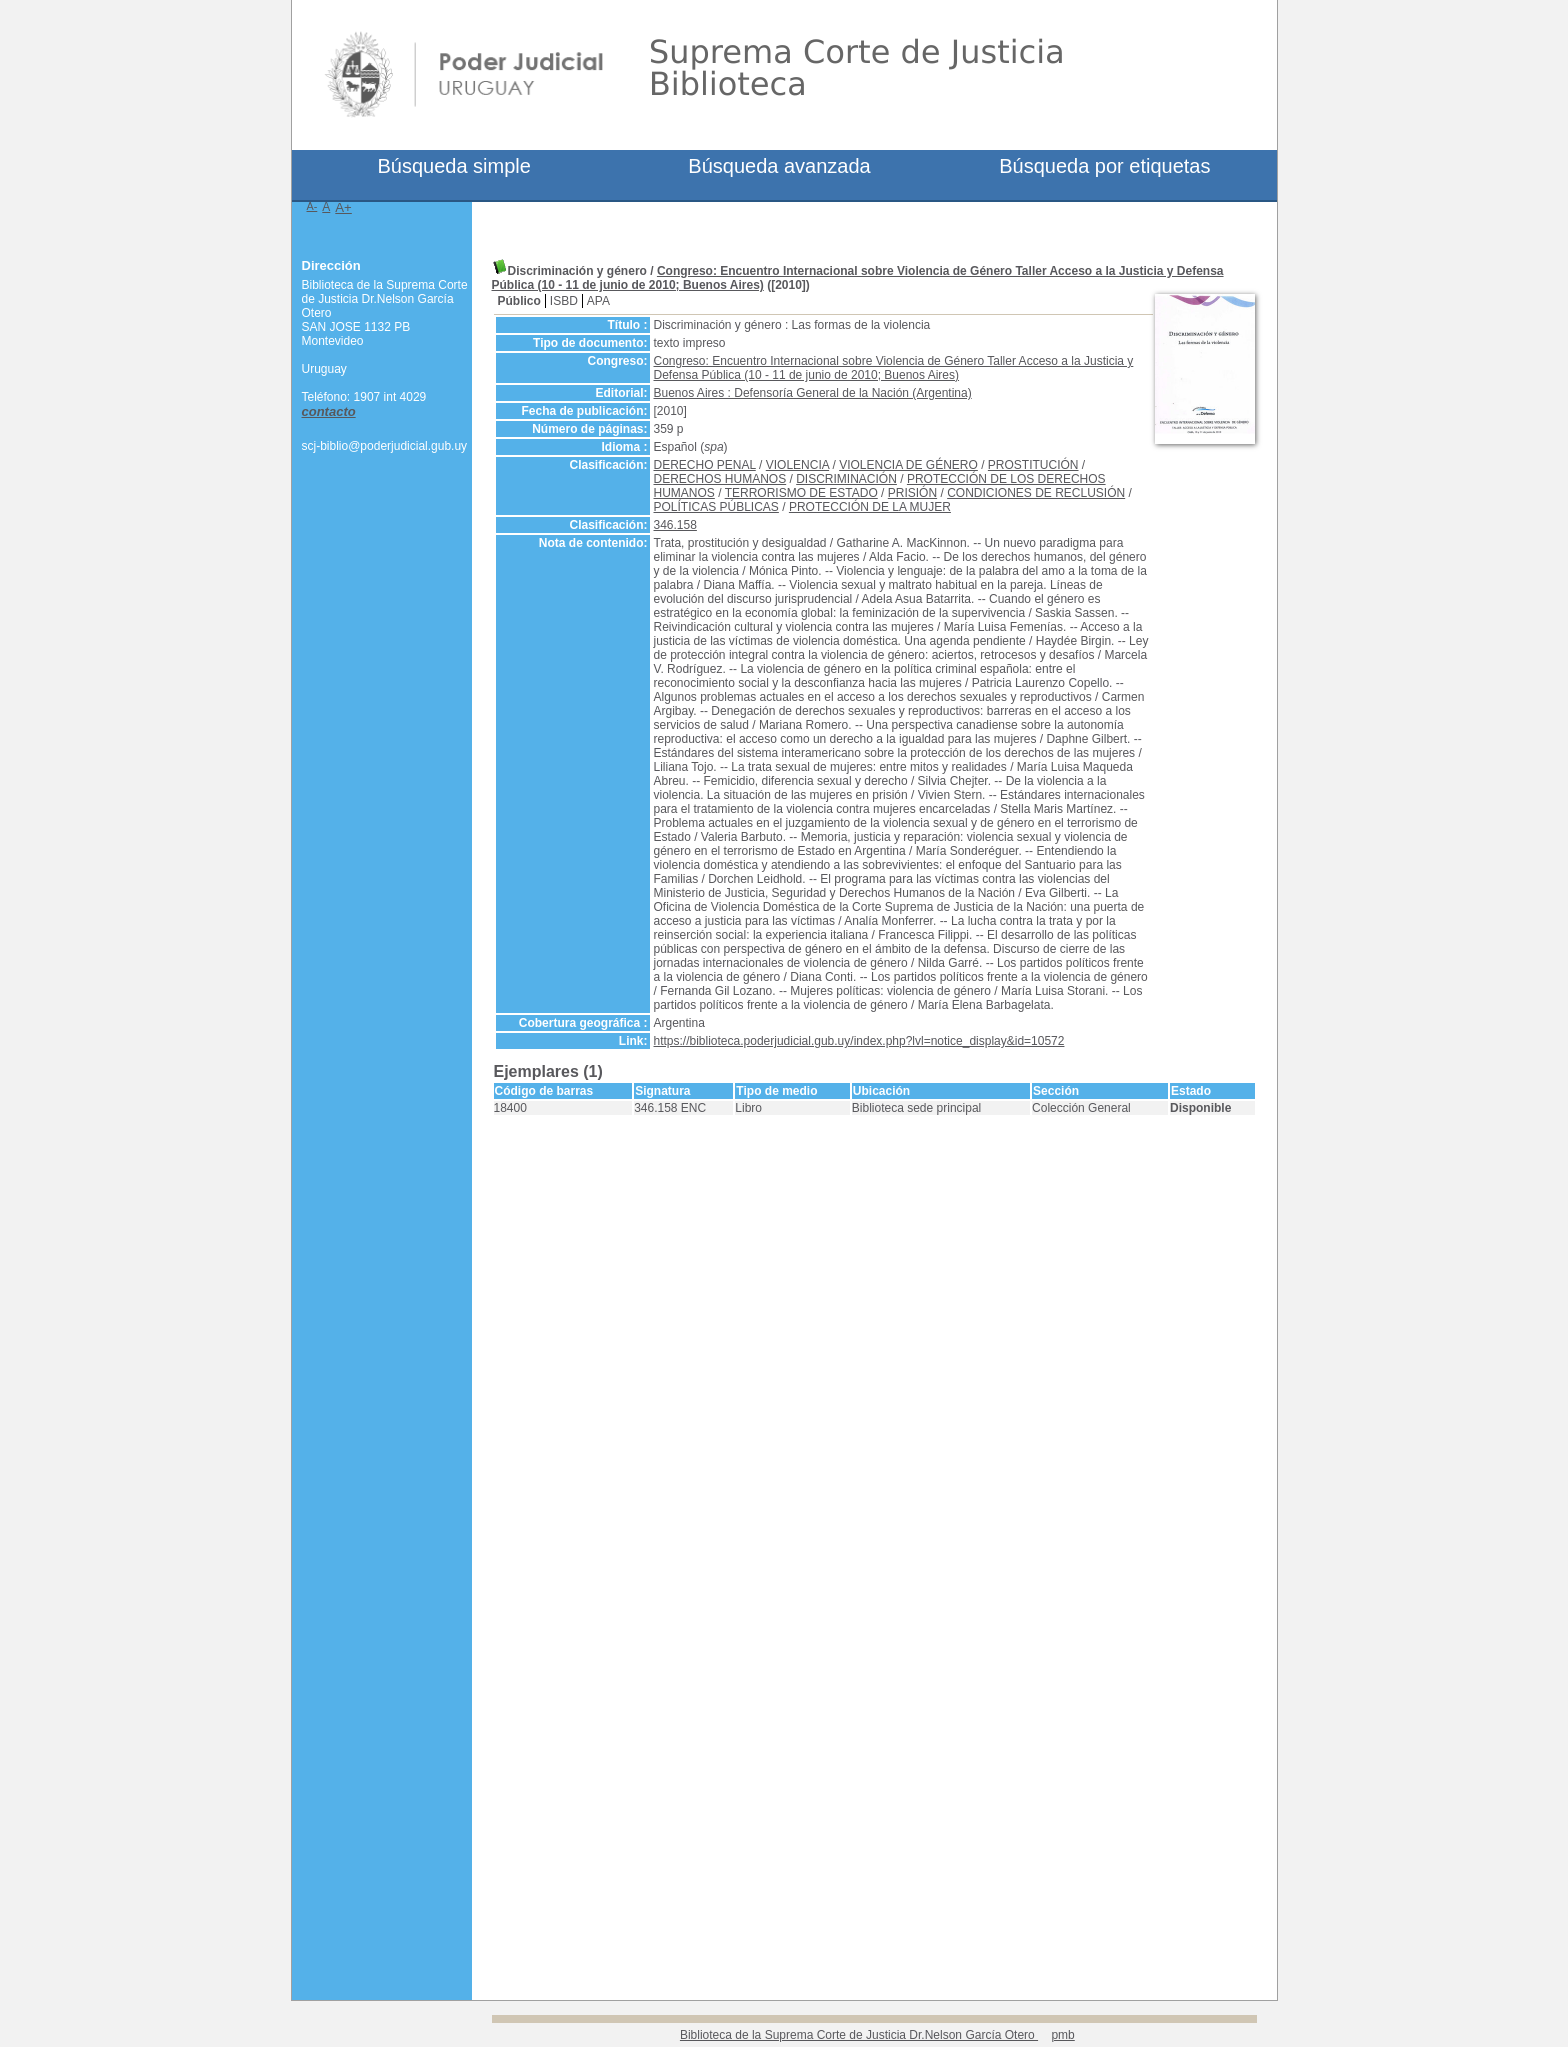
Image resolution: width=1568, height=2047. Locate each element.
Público (519, 301)
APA (598, 301)
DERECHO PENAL (705, 465)
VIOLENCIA (797, 465)
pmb (1062, 2035)
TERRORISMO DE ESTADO (801, 493)
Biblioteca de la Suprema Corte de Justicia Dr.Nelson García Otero (859, 2035)
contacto (329, 411)
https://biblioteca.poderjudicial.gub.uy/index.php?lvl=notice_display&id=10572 (859, 1041)
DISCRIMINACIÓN (846, 479)
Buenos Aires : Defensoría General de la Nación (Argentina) (813, 393)
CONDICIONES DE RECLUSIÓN (1036, 493)
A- (312, 206)
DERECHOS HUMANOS (720, 479)
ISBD (564, 301)
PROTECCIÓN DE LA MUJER (870, 507)
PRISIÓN (912, 493)
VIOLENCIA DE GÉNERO (908, 465)
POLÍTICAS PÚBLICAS (716, 507)
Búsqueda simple (453, 166)
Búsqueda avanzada (779, 166)
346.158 (675, 525)
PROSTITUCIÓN (1033, 465)
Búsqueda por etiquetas (1104, 166)
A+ (343, 207)
